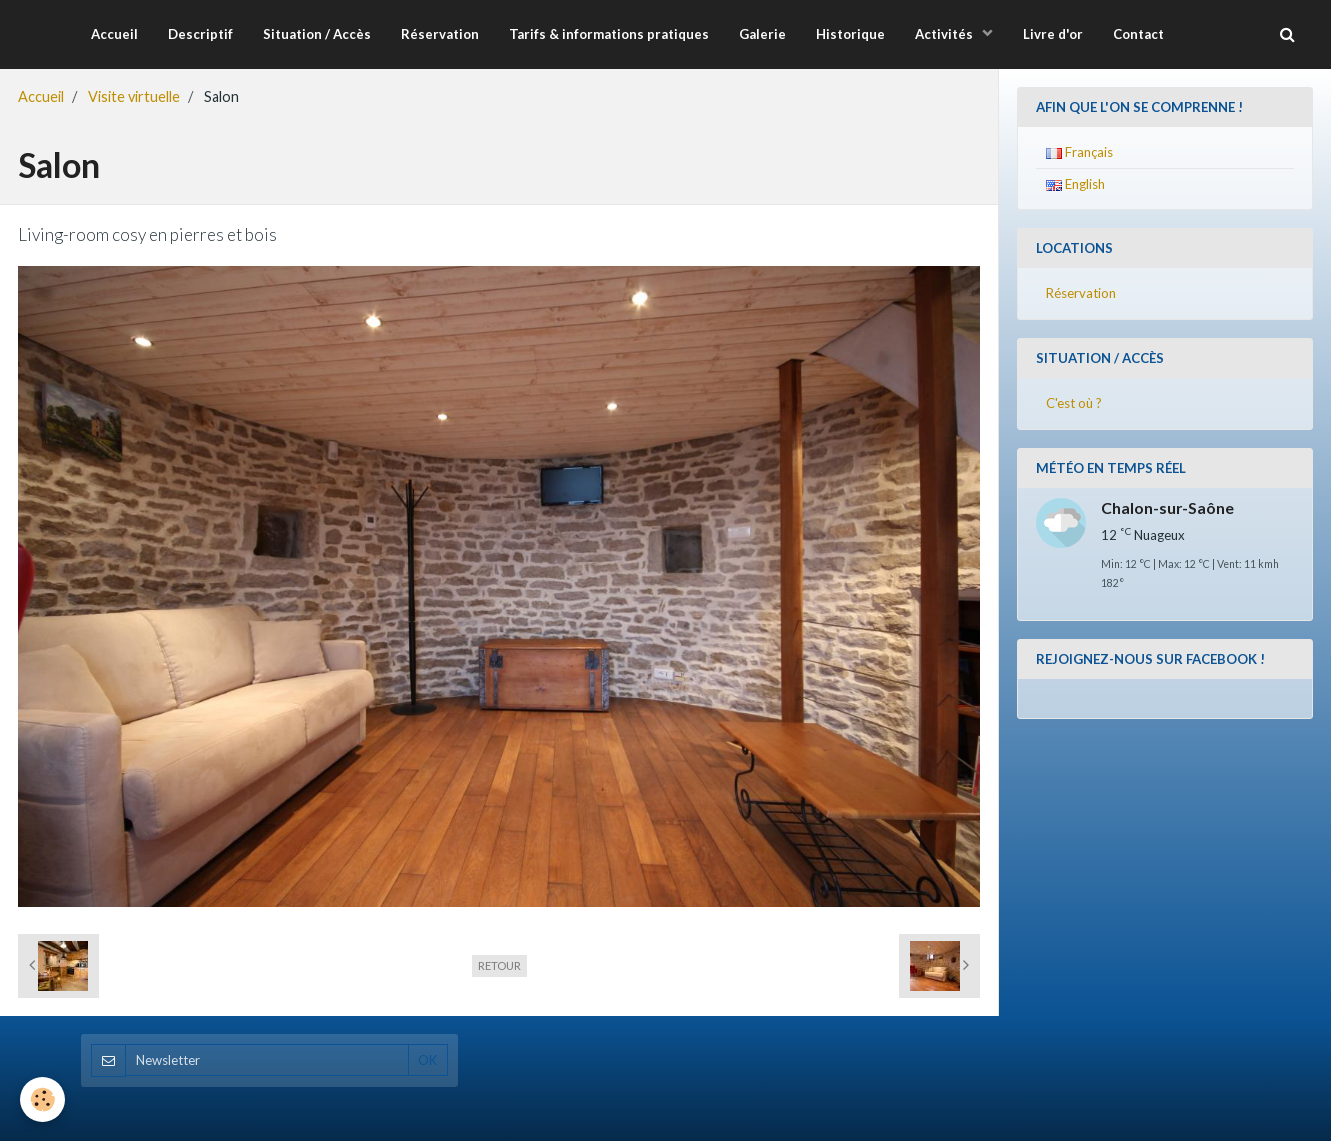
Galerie (762, 34)
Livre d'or (1053, 34)
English (1075, 184)
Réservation (440, 34)
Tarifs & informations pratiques (609, 34)
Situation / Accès (317, 34)
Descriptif (200, 34)
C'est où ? (1074, 403)
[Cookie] (42, 1099)
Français (1079, 152)
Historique (850, 34)
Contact (1138, 34)
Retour (499, 965)
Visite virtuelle (134, 96)
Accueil (114, 34)
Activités (945, 34)
